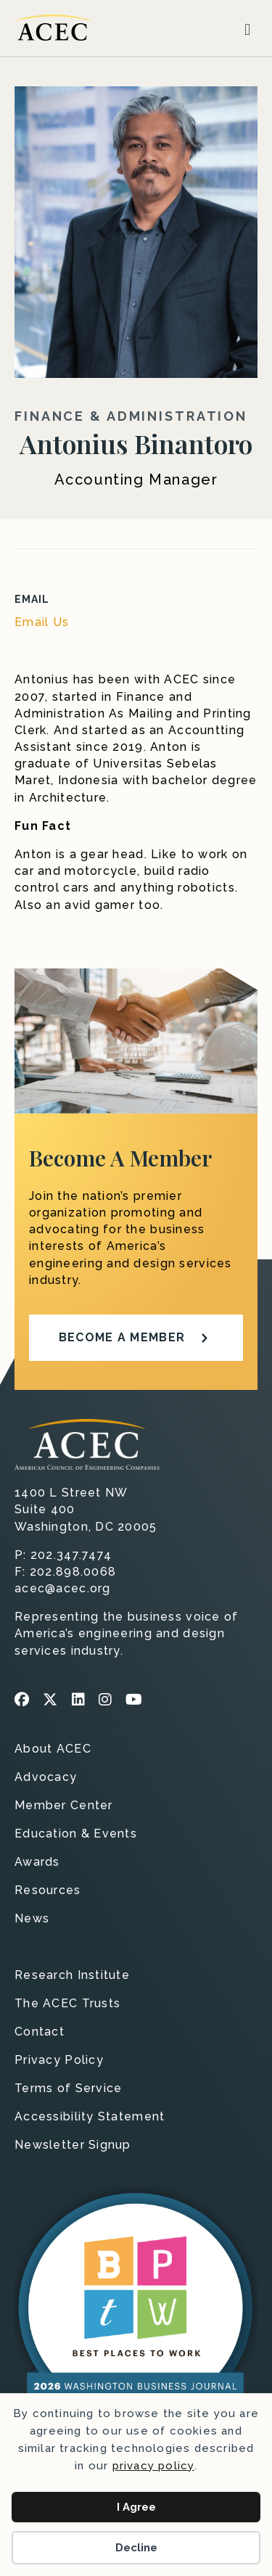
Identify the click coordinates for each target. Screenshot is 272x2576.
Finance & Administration (131, 416)
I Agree (136, 2507)
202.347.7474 (71, 1555)
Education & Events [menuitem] (76, 1834)
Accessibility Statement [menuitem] (90, 2117)
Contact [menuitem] (40, 2032)
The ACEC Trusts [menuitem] (67, 2004)
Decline (136, 2547)
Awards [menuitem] (37, 1862)
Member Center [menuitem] (64, 1806)
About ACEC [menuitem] (53, 1749)
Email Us (42, 622)
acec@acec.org (63, 1588)
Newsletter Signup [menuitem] (73, 2145)
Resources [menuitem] (48, 1891)
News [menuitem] (32, 1919)
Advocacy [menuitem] (46, 1777)
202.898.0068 (73, 1572)
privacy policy (153, 2465)
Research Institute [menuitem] (72, 1976)
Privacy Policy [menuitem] (59, 2060)
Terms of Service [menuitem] (68, 2089)
